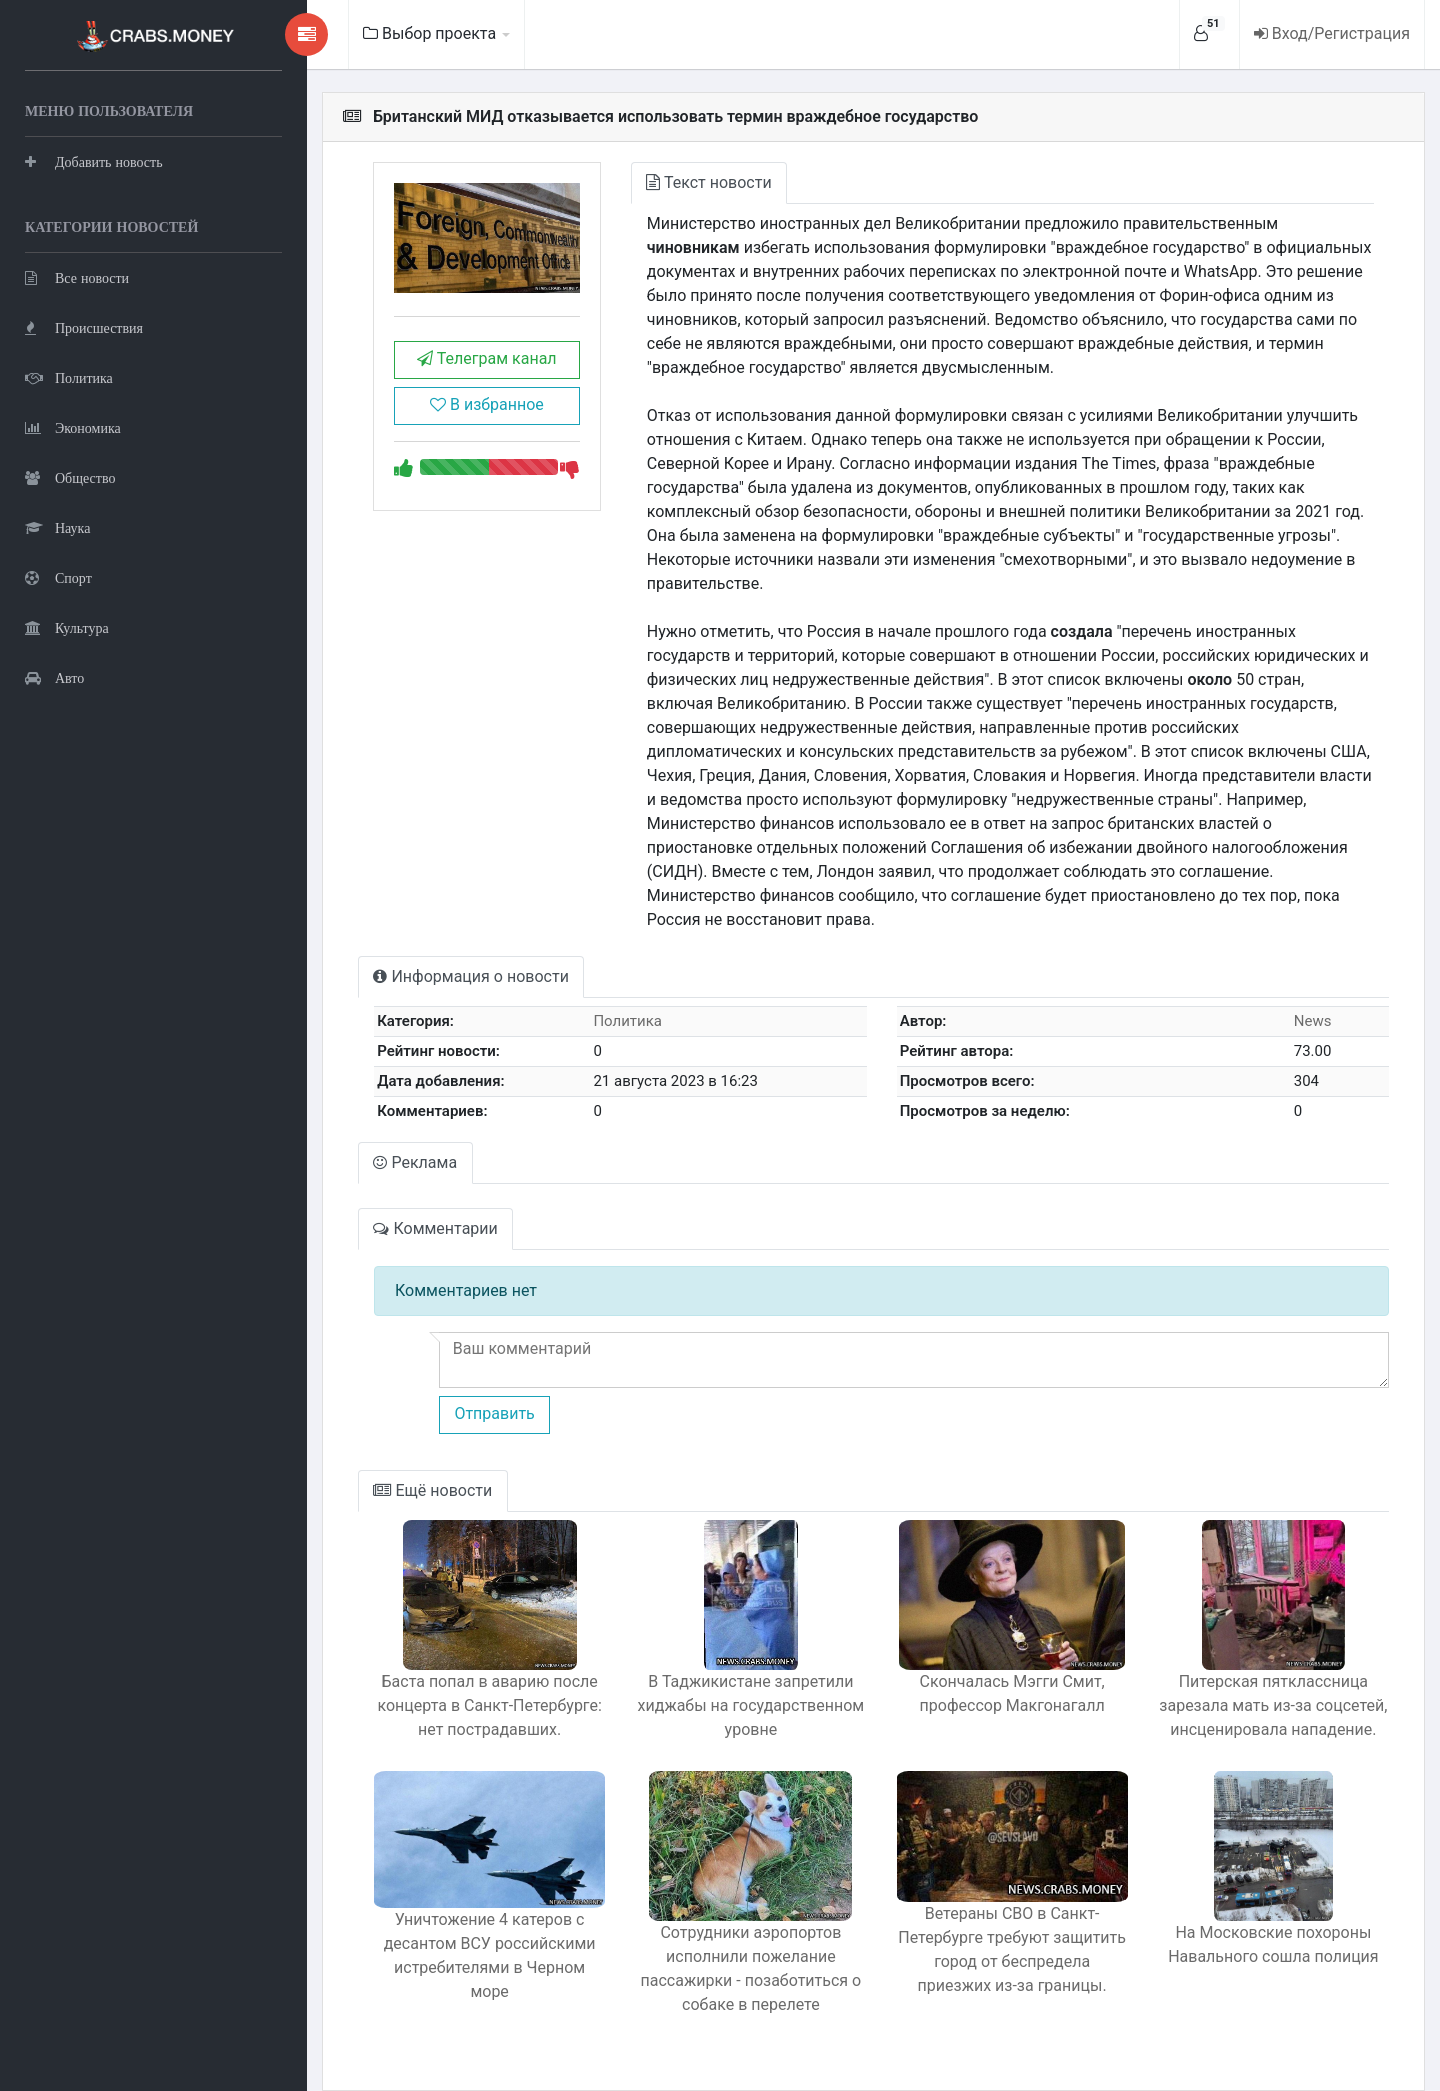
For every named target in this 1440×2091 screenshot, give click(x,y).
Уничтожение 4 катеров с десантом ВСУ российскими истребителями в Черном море (466, 1923)
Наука (57, 525)
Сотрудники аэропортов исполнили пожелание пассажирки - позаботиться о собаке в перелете (734, 1944)
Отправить (467, 1389)
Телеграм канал (463, 362)
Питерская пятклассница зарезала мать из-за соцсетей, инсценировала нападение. (1270, 1681)
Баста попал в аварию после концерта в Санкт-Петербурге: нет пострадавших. (466, 1681)
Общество (70, 475)
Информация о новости (445, 952)
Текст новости (690, 182)
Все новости (77, 275)
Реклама (390, 1138)
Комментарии (410, 1204)
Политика (69, 375)
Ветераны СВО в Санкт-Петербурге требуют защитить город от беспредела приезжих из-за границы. (1001, 1929)
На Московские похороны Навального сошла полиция (1270, 1920)
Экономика (73, 425)
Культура (67, 625)
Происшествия (84, 325)
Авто (54, 675)
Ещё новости (407, 1466)
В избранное (463, 408)
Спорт (58, 575)
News (1310, 997)
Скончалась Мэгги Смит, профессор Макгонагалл (1001, 1669)
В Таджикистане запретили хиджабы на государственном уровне (734, 1681)
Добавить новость (94, 159)
